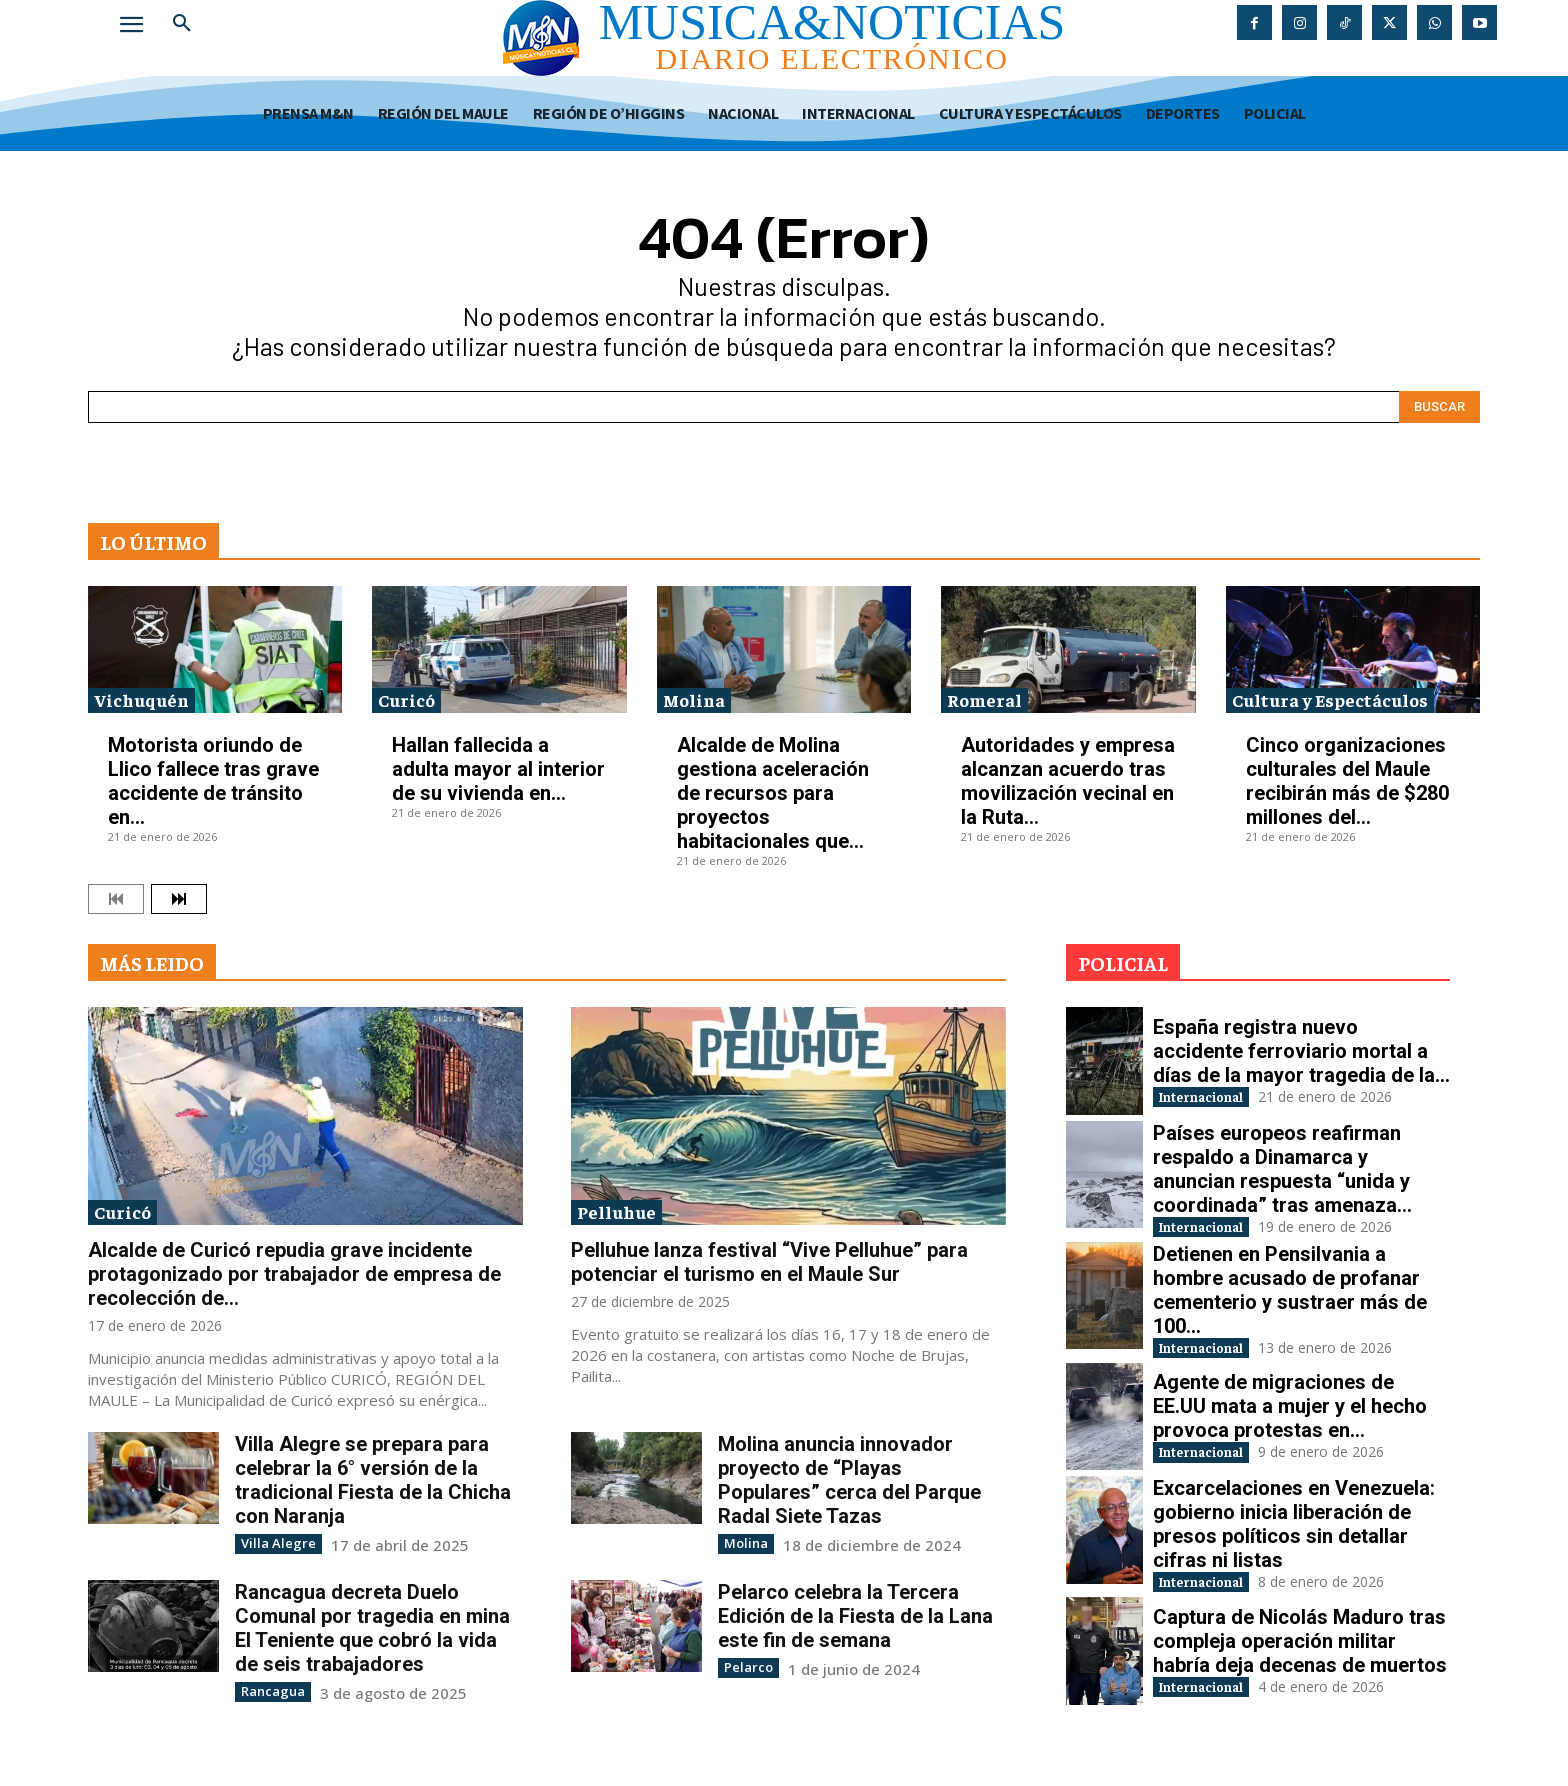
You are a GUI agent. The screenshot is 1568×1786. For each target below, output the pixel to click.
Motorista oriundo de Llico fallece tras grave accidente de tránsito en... (213, 781)
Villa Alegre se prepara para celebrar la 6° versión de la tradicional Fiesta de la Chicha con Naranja (373, 1480)
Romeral (984, 699)
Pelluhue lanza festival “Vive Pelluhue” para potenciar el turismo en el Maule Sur (769, 1262)
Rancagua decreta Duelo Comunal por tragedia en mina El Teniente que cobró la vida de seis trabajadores (372, 1627)
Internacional (1220, 1095)
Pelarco (745, 1665)
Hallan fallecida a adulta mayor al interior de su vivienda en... (498, 769)
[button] (182, 24)
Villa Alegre (273, 1542)
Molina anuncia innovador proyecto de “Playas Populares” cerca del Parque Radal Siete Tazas (849, 1480)
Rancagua (269, 1689)
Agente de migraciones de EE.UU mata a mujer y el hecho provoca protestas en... (1290, 1414)
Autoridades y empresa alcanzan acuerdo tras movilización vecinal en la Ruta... (1068, 781)
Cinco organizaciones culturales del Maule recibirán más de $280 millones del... (1347, 781)
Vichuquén (141, 699)
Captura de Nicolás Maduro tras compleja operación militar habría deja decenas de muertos (1300, 1653)
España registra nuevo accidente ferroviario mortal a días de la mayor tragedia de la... (1301, 1048)
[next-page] (179, 899)
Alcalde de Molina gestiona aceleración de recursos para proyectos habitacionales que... (773, 793)
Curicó (406, 699)
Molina (694, 699)
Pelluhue (616, 1211)
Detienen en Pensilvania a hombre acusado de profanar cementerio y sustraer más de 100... (1290, 1295)
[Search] (1439, 407)
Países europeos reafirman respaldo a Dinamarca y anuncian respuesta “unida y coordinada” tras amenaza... (1282, 1169)
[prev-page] (116, 899)
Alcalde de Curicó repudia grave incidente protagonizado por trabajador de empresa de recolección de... (294, 1274)
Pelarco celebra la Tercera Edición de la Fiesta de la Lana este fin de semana (855, 1615)
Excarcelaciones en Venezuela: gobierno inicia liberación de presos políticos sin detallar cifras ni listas (1294, 1534)
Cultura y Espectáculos (1330, 699)
